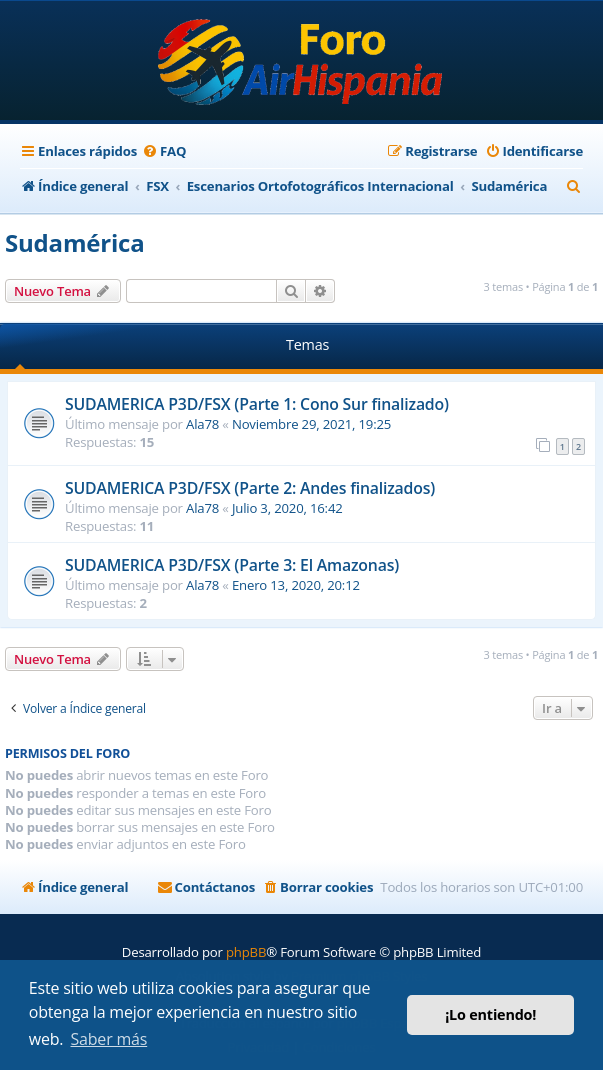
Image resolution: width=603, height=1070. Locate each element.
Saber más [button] (109, 1039)
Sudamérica (74, 242)
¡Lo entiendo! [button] (490, 1014)
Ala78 (202, 424)
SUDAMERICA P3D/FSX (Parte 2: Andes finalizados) (250, 488)
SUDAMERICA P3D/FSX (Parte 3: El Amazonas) (232, 565)
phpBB (246, 952)
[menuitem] (164, 151)
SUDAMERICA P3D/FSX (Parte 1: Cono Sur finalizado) (257, 404)
